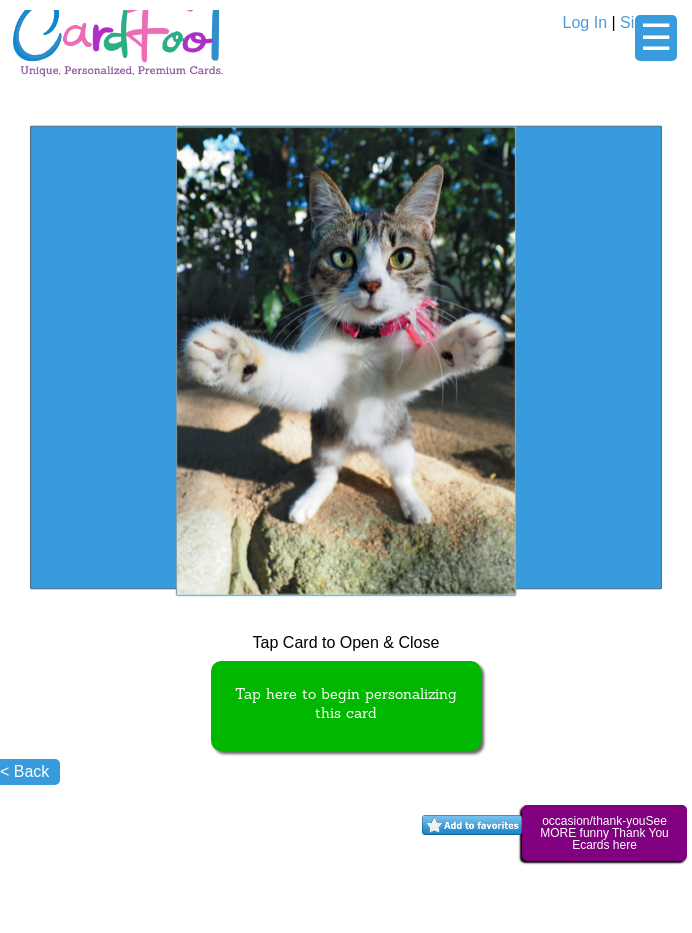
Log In (585, 22)
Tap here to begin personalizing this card (346, 705)
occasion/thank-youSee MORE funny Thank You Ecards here (604, 833)
